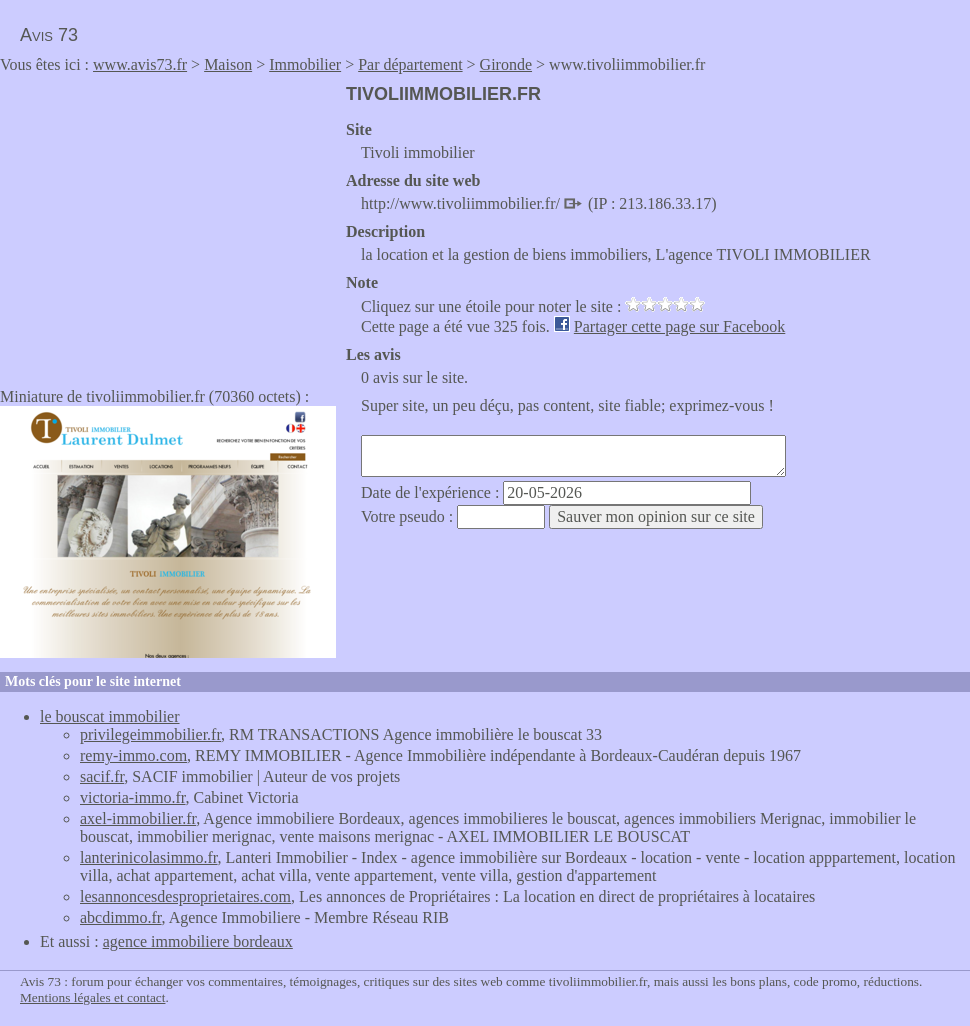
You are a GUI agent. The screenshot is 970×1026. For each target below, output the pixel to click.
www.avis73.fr (140, 64)
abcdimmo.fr (121, 917)
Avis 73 (49, 35)
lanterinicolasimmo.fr (149, 857)
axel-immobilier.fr (138, 818)
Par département (410, 64)
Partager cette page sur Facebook (679, 326)
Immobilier (305, 64)
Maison (228, 64)
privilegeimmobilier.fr (150, 734)
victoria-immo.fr (133, 797)
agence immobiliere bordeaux (198, 941)
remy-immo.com (133, 755)
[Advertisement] (168, 224)
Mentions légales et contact (92, 997)
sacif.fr (102, 776)
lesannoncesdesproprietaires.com (185, 896)
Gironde (506, 64)
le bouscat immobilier (110, 716)
